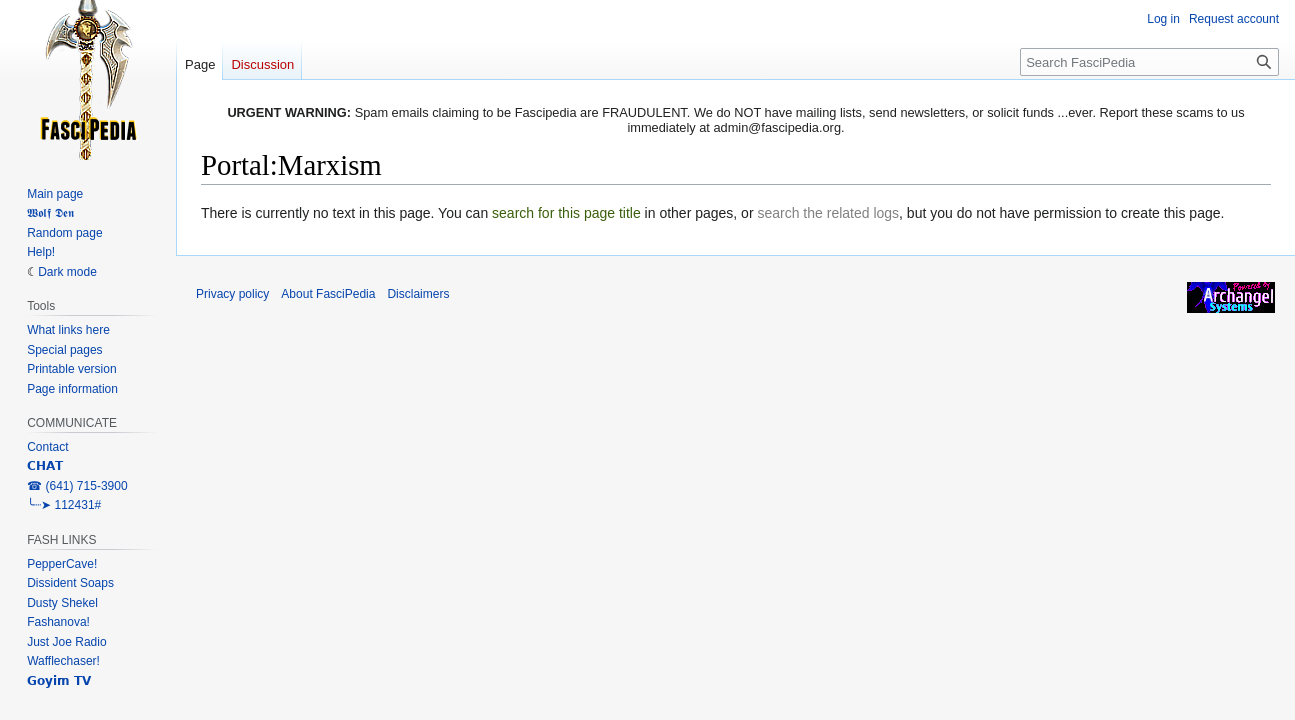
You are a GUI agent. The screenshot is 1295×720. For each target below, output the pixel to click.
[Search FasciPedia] (1149, 62)
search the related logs (828, 213)
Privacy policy (232, 294)
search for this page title (566, 213)
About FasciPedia (328, 294)
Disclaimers (418, 294)
